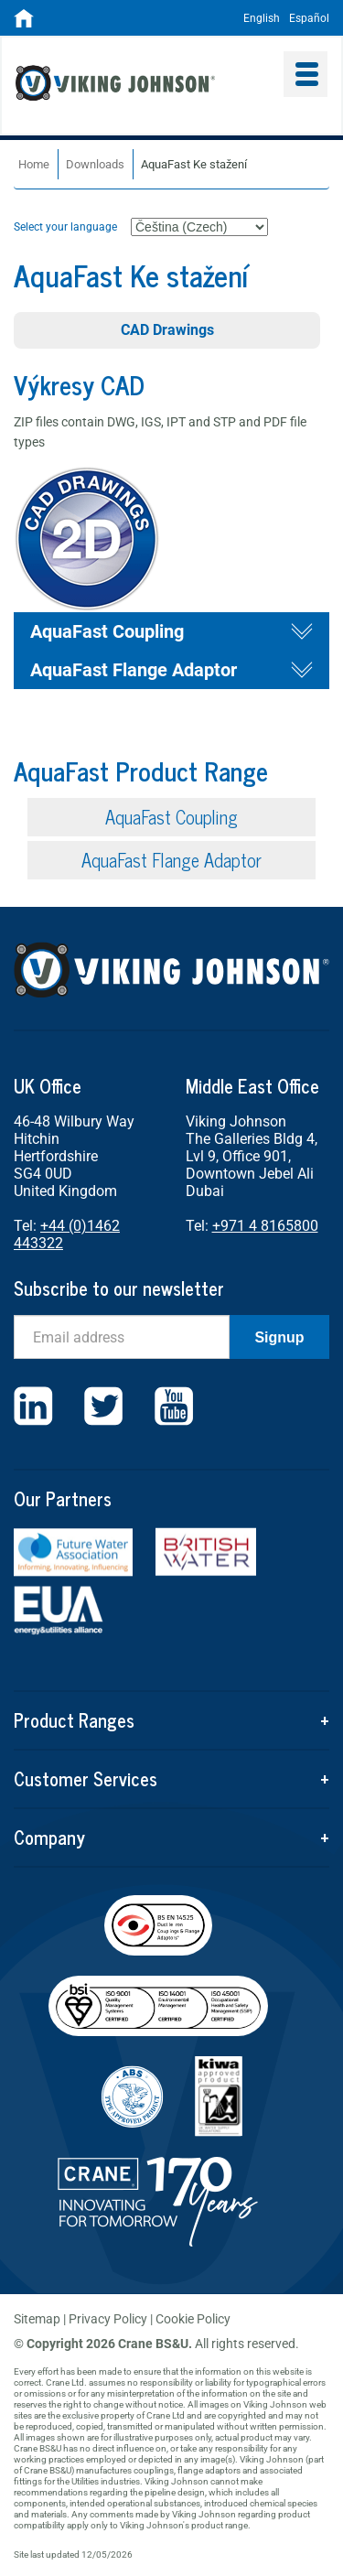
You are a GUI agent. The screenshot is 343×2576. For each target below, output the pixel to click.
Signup (279, 1337)
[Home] (24, 23)
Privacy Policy (108, 2319)
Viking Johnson (143, 85)
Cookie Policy (192, 2319)
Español (309, 18)
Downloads (95, 164)
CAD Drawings (167, 330)
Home (33, 164)
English (261, 18)
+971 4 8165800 (265, 1225)
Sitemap (37, 2319)
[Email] (122, 1337)
